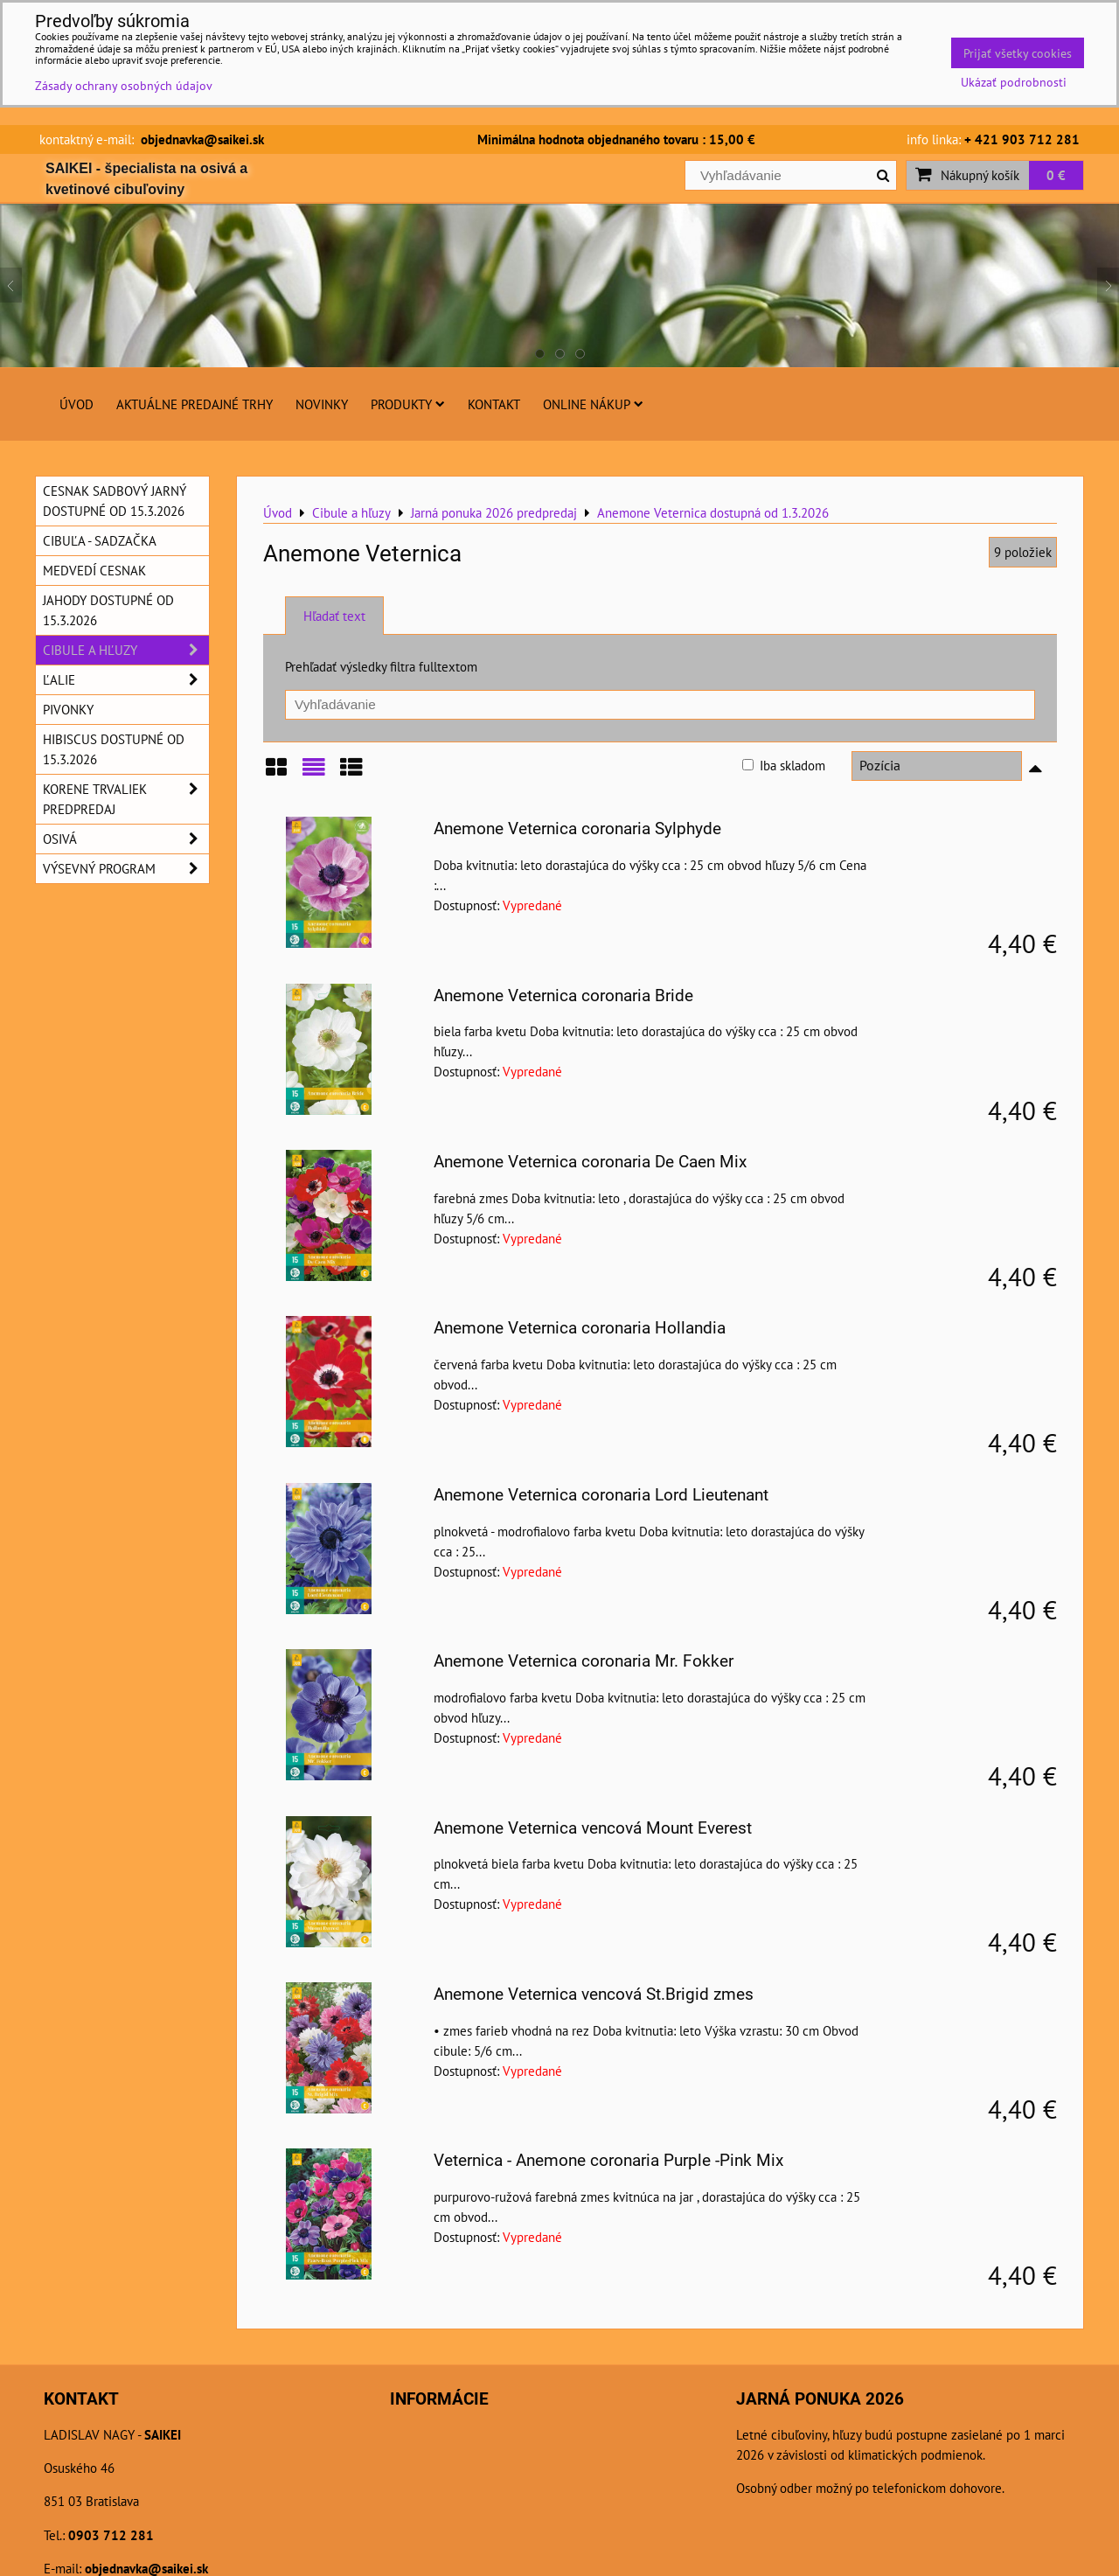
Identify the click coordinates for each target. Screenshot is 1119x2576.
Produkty (408, 404)
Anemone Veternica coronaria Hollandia (580, 1328)
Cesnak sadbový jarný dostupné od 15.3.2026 (114, 500)
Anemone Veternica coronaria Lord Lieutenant (601, 1495)
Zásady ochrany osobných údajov (123, 85)
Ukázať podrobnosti (1014, 82)
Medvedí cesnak (94, 570)
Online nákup (593, 404)
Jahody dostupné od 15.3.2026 (108, 610)
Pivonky (68, 709)
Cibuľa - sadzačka (99, 540)
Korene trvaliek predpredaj (126, 799)
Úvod (76, 404)
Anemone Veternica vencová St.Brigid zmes (594, 1994)
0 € (1056, 175)
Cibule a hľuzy (126, 650)
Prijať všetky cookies (1017, 53)
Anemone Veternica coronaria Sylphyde (577, 828)
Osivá (126, 839)
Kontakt (494, 404)
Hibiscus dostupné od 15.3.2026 (113, 749)
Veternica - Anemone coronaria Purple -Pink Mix (608, 2160)
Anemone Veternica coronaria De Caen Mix (590, 1162)
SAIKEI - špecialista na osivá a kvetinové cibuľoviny (146, 179)
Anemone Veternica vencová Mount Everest (593, 1828)
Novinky (321, 404)
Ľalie (126, 679)
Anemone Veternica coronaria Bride (563, 995)
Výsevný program (126, 868)
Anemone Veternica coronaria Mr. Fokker (583, 1661)
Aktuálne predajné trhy (194, 404)
